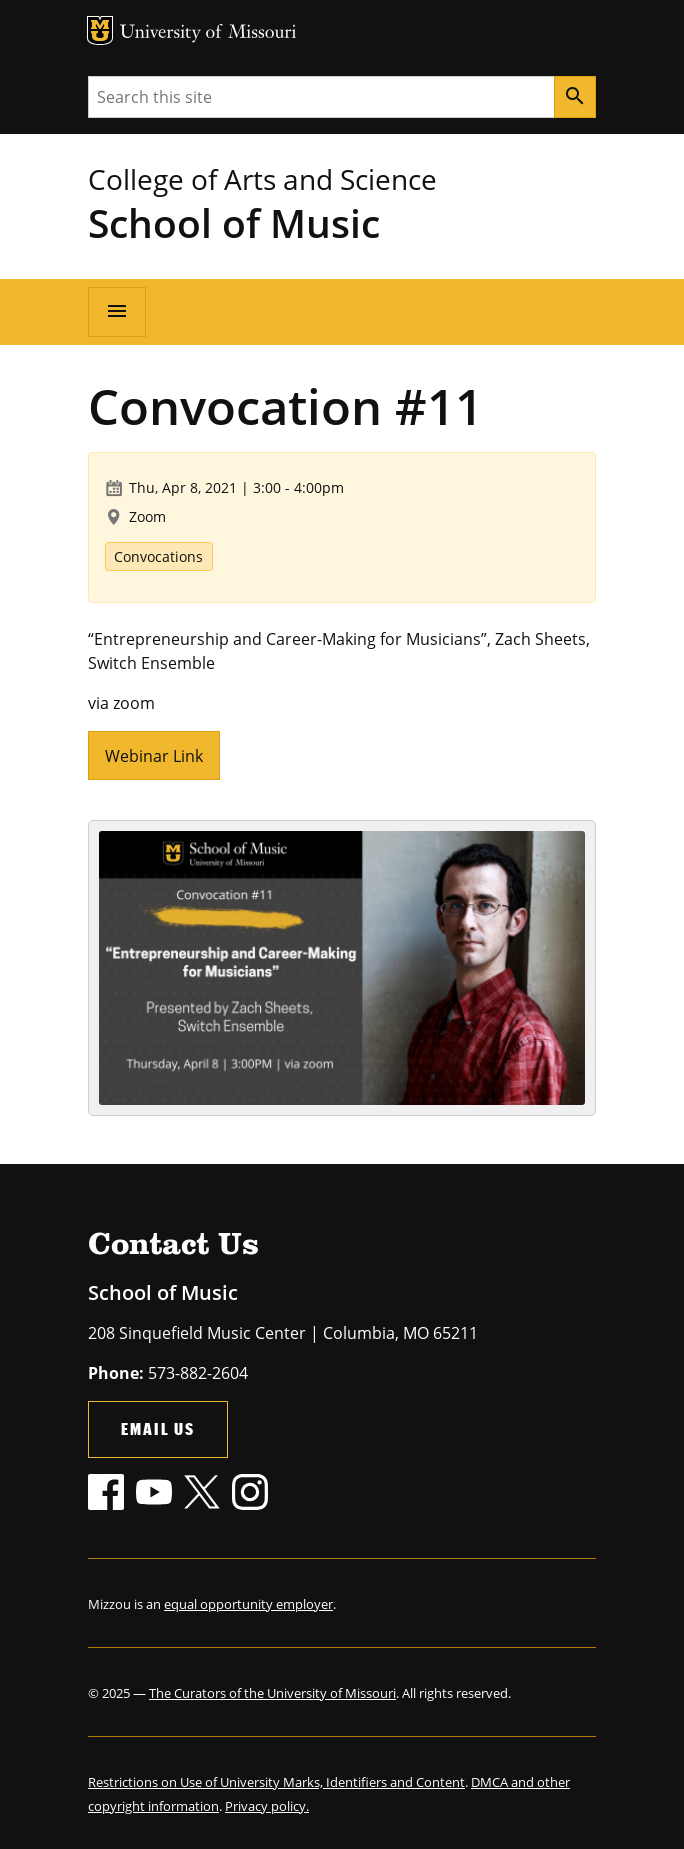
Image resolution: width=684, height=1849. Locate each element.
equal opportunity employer (248, 1604)
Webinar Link (154, 756)
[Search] (575, 97)
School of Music (234, 222)
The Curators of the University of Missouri (272, 1693)
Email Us (158, 1428)
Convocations (158, 556)
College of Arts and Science (262, 179)
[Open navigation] (117, 312)
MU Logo (100, 30)
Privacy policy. (267, 1806)
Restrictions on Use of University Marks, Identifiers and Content (276, 1782)
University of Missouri (208, 33)
